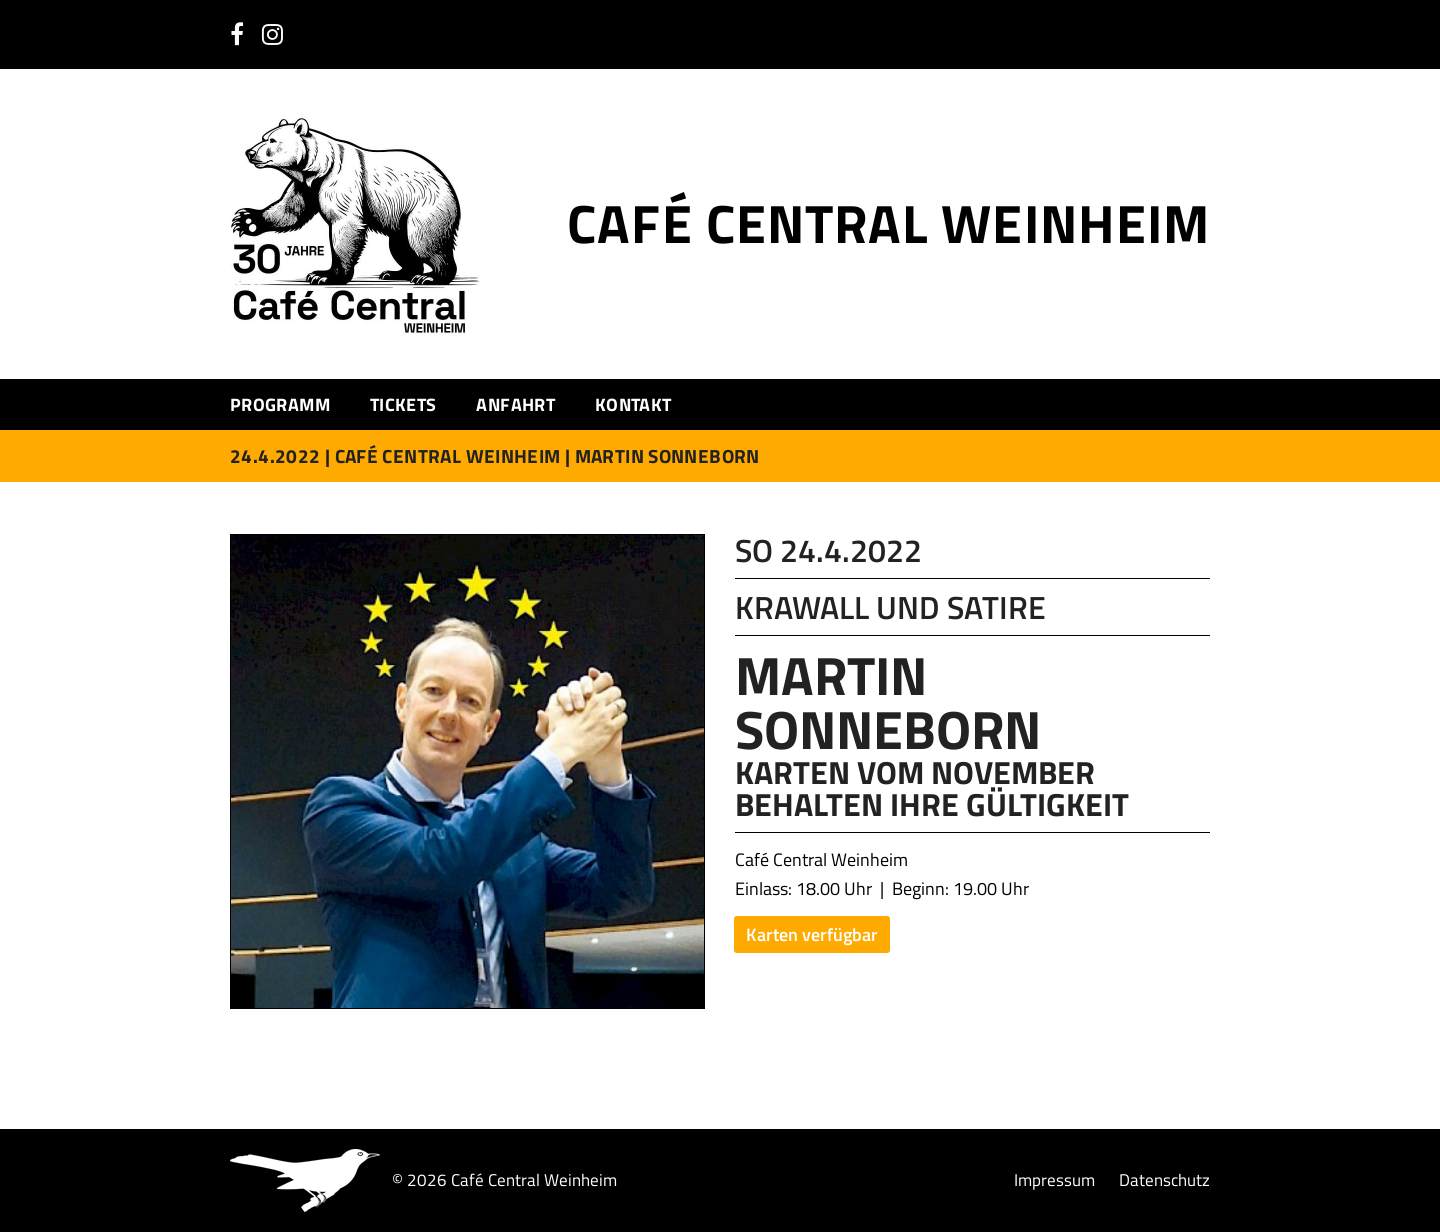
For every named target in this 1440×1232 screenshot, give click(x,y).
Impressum (1054, 1180)
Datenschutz (1164, 1180)
